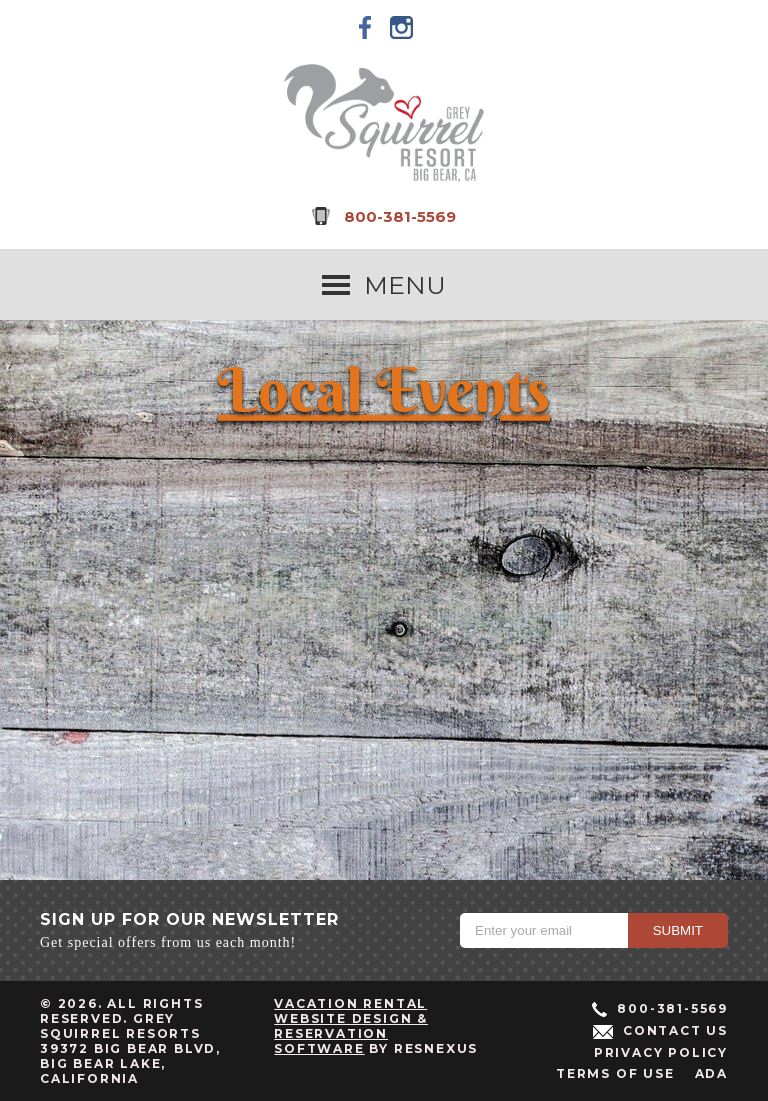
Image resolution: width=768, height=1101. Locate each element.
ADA (711, 1073)
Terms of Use (615, 1073)
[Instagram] (402, 27)
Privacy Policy (661, 1052)
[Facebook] (366, 27)
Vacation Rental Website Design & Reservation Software (351, 1026)
